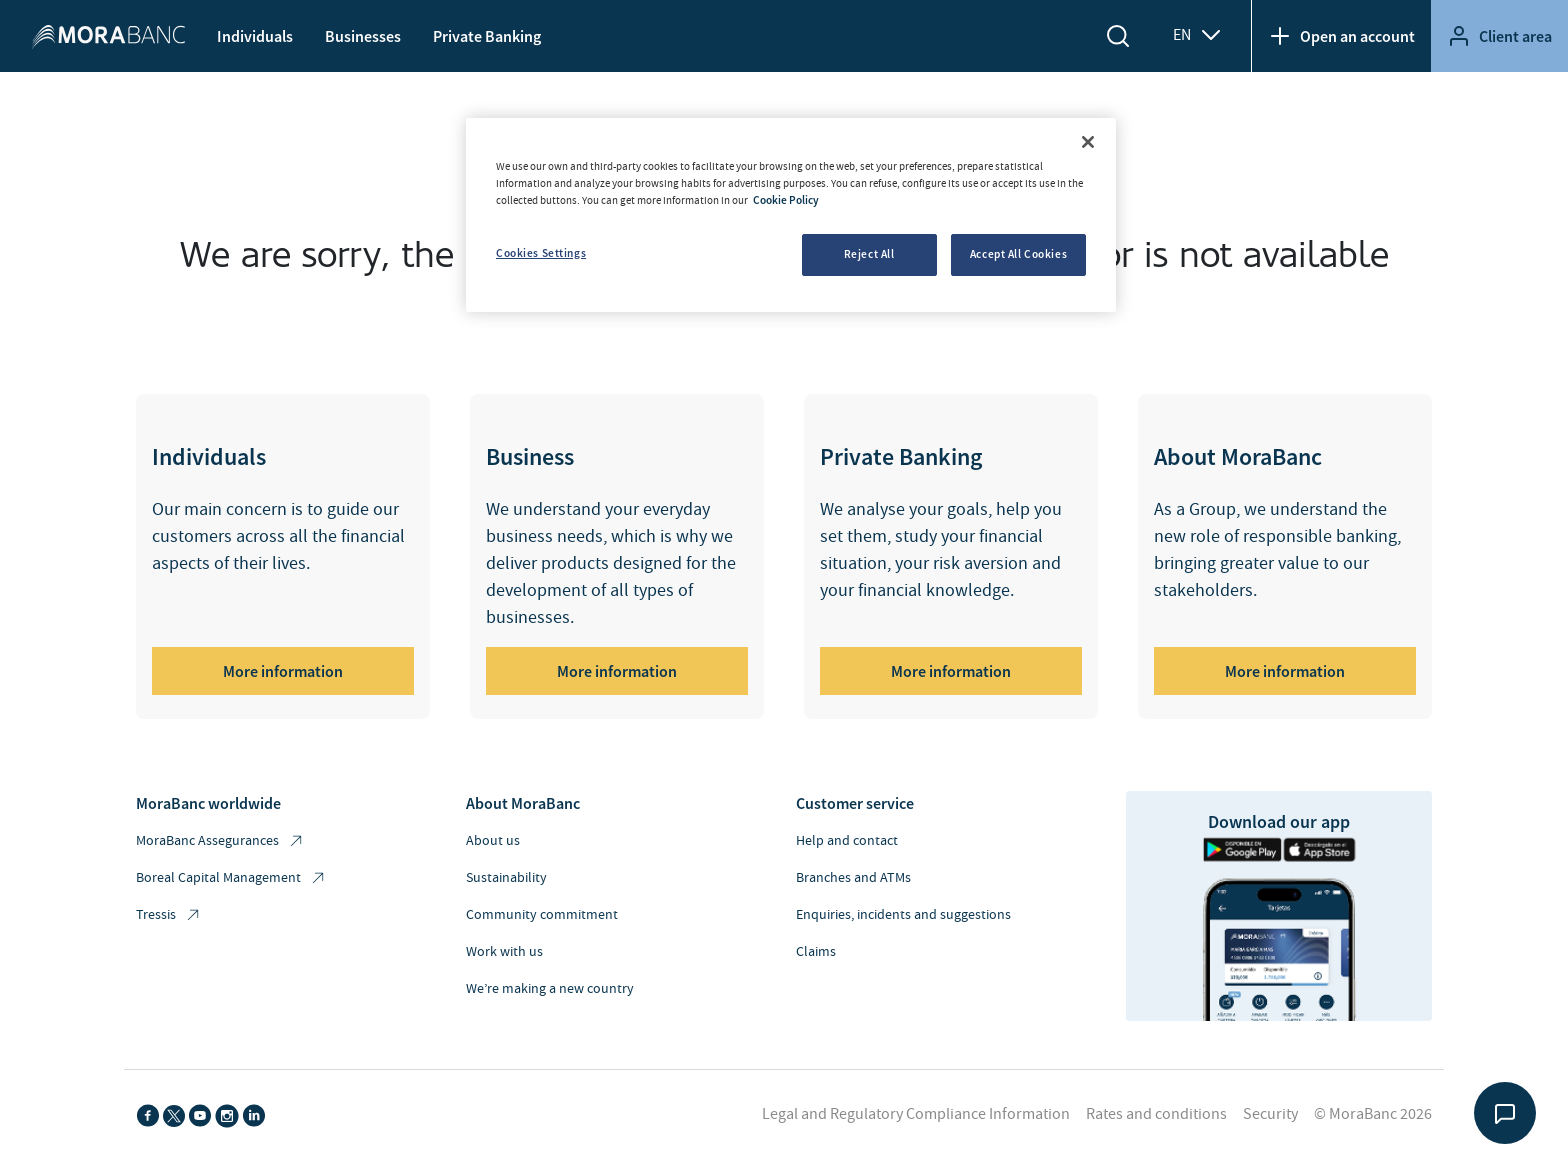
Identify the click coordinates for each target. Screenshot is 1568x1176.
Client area (1499, 36)
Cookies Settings (541, 253)
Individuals (255, 36)
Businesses (363, 36)
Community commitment (542, 915)
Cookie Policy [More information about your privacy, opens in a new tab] (786, 200)
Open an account (1341, 36)
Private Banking (487, 36)
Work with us (504, 952)
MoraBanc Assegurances (220, 841)
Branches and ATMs (853, 878)
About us (493, 841)
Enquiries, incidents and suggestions (903, 915)
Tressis (169, 915)
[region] (791, 215)
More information (283, 671)
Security (1270, 1114)
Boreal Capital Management (231, 878)
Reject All (869, 254)
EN (1198, 35)
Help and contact (847, 841)
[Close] (1088, 142)
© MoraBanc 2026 (1373, 1114)
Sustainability (506, 878)
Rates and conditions (1156, 1114)
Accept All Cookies (1018, 254)
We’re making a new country (550, 989)
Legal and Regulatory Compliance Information (916, 1114)
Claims (816, 952)
